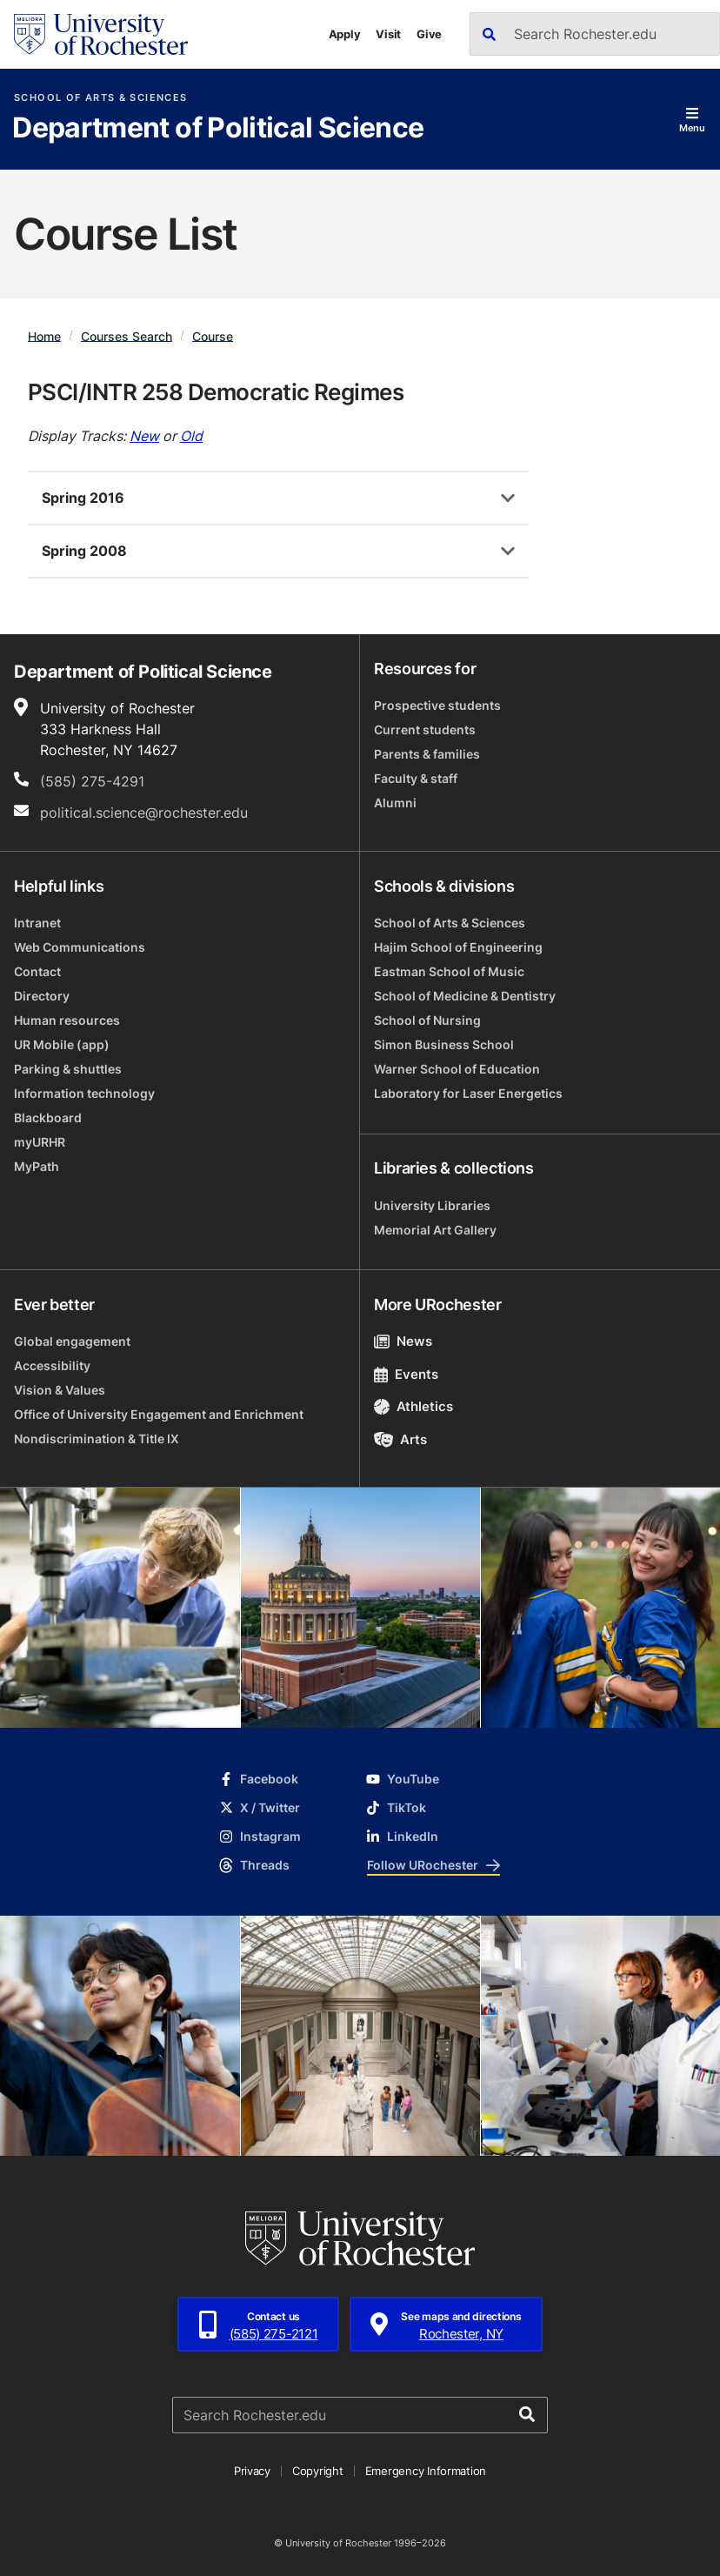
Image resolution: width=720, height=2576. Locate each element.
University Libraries (432, 1205)
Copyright (317, 2471)
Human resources (67, 1020)
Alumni (395, 802)
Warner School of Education (457, 1069)
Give (429, 34)
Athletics (413, 1406)
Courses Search (126, 335)
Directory (42, 995)
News (403, 1341)
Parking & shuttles (68, 1069)
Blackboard (48, 1117)
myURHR (39, 1142)
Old (191, 435)
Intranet (37, 922)
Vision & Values (59, 1390)
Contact (37, 971)
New (144, 435)
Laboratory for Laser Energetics (468, 1093)
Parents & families (427, 754)
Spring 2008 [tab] (84, 550)
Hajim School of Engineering (458, 947)
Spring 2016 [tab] (83, 497)
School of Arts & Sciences (100, 97)
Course (212, 335)
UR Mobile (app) (62, 1044)
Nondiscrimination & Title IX (96, 1438)
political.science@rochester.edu (144, 812)
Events (406, 1374)
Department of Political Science (217, 128)
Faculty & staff (415, 778)
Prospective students (437, 705)
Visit (388, 34)
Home (44, 335)
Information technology (84, 1093)
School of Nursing (427, 1020)
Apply (345, 34)
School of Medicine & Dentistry (465, 995)
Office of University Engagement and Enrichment (158, 1414)
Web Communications (79, 947)
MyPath (36, 1166)
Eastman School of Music (449, 971)
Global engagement (72, 1341)
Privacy (252, 2471)
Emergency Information (426, 2471)
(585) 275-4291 (92, 781)
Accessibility (52, 1365)
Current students (425, 729)
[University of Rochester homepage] (101, 34)
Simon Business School (444, 1044)
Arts (400, 1439)
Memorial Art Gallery (435, 1229)
